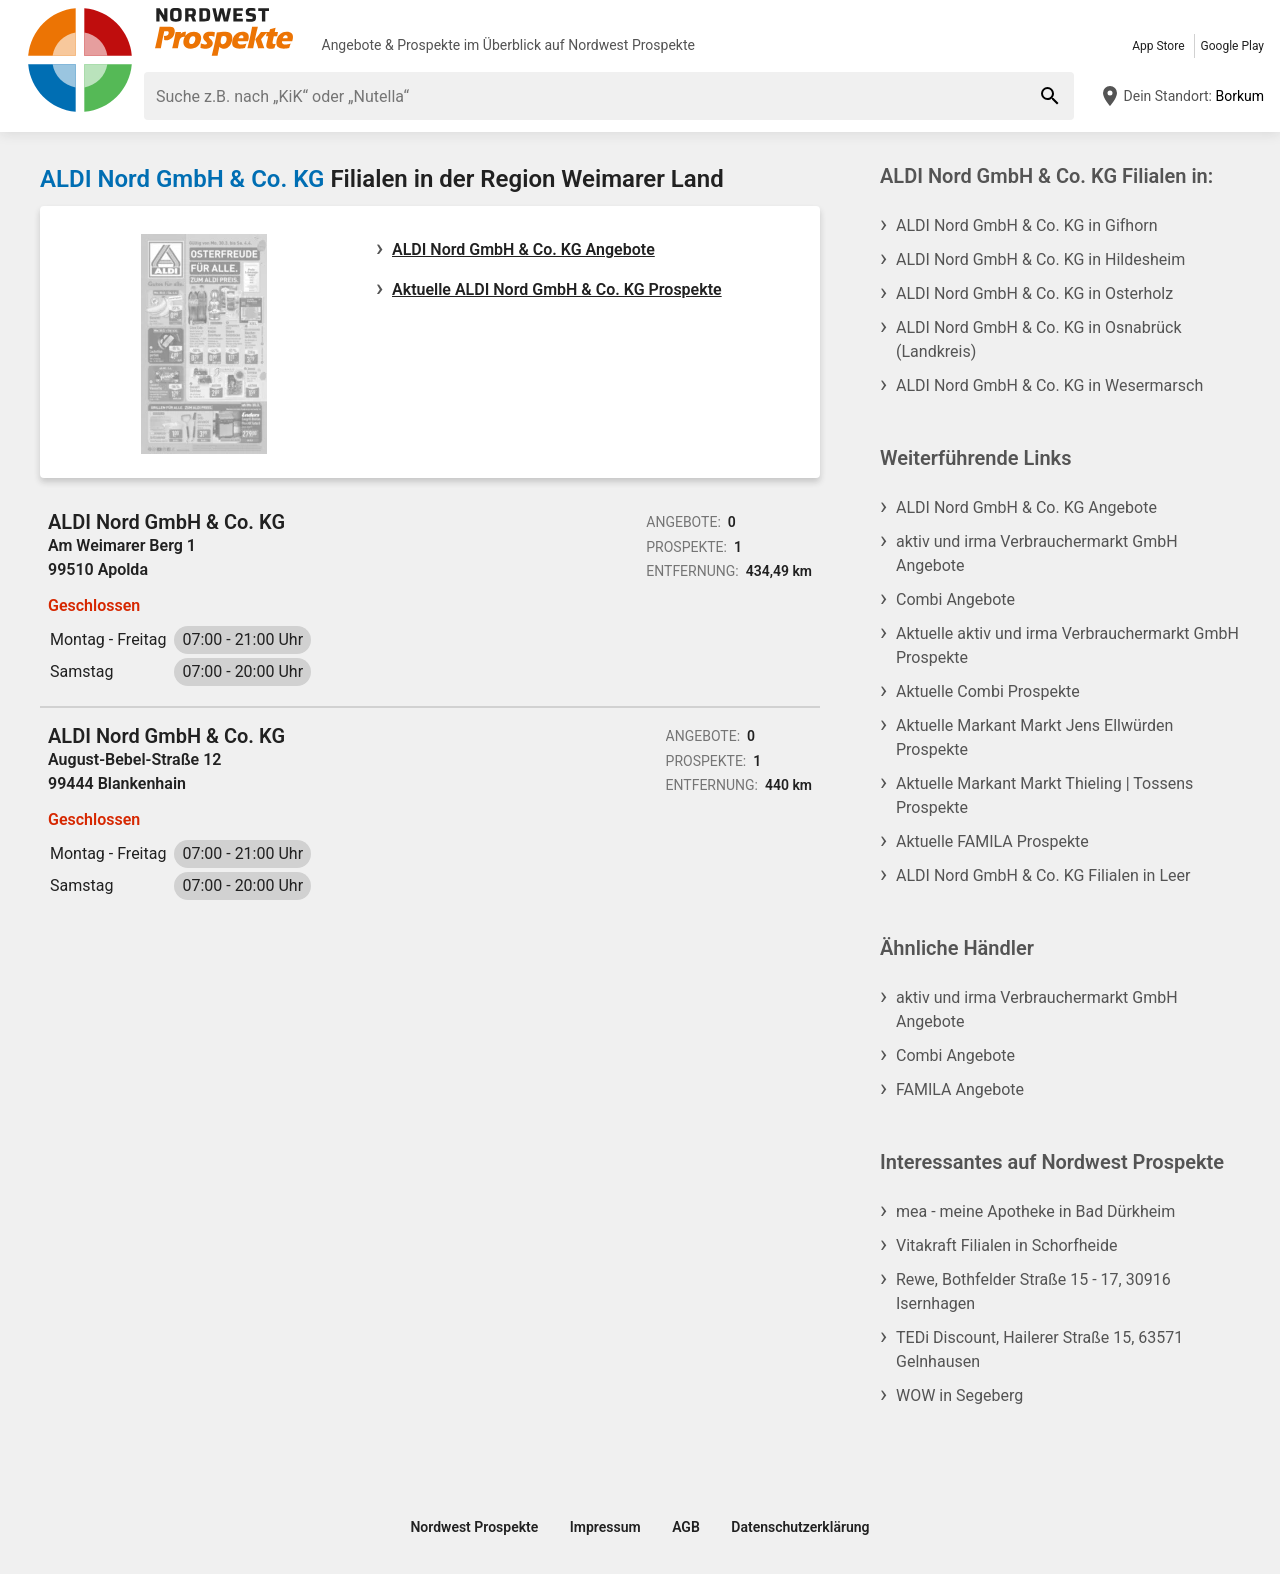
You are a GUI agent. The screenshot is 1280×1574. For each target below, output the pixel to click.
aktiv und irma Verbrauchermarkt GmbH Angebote (1037, 553)
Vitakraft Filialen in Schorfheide (1006, 1245)
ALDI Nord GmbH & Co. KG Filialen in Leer (1043, 875)
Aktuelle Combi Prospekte (988, 691)
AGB (686, 1527)
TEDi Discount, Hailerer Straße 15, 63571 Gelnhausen (1039, 1349)
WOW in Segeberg (959, 1395)
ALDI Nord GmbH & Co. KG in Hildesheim (1040, 259)
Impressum (605, 1527)
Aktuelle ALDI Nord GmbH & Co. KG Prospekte (557, 289)
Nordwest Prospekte (631, 45)
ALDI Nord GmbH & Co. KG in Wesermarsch (1049, 385)
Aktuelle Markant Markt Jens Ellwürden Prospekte (1034, 737)
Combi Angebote (955, 599)
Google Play (1232, 46)
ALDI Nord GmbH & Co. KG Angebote (523, 249)
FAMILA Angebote (960, 1089)
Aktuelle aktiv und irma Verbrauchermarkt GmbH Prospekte (1067, 645)
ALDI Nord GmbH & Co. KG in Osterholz (1034, 293)
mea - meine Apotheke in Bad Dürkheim (1035, 1211)
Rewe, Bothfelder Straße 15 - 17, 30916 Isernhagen (1033, 1291)
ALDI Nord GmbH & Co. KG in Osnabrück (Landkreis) (1039, 339)
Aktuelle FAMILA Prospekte (992, 841)
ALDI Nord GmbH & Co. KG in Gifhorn (1027, 225)
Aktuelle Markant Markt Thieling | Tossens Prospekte (1044, 795)
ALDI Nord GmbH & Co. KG (182, 179)
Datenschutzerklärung (800, 1527)
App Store (1158, 46)
